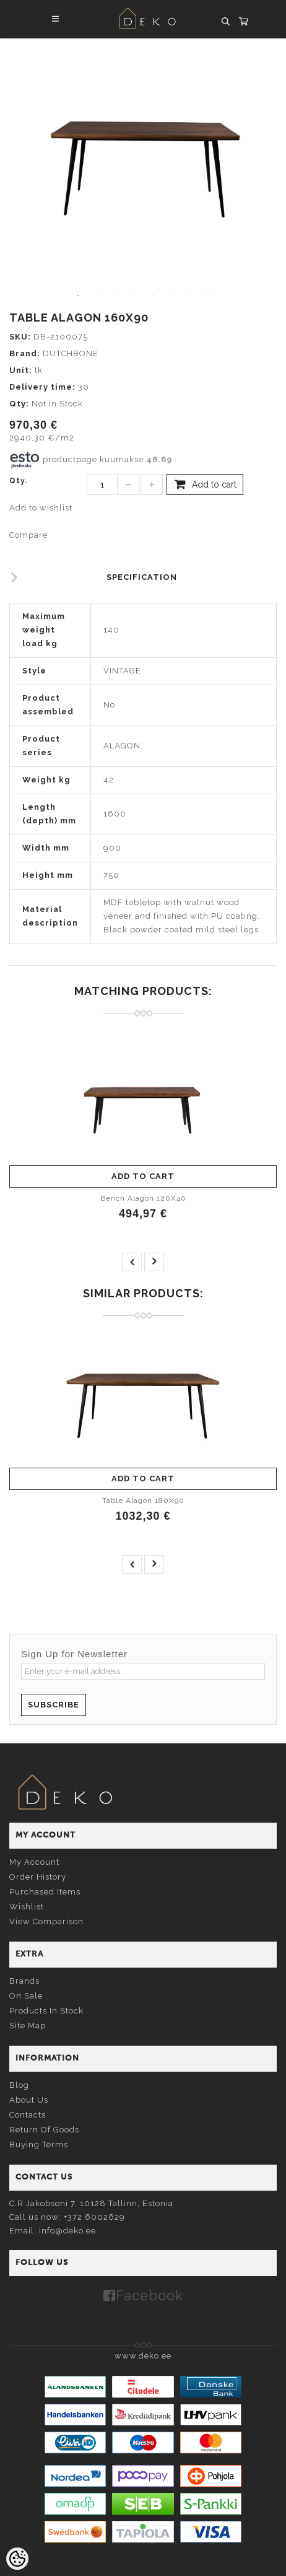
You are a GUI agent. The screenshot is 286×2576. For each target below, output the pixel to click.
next (154, 1262)
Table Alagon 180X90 (143, 1500)
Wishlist (26, 1906)
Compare (28, 535)
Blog (19, 2085)
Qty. (18, 480)
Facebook (149, 2295)
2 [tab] (96, 295)
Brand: (24, 353)
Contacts (27, 2114)
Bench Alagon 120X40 (143, 1198)
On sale (26, 1995)
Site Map (27, 2025)
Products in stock (46, 2010)
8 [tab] (208, 295)
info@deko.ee (67, 2230)
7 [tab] (189, 295)
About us (28, 2100)
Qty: (19, 403)
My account (34, 1862)
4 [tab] (134, 295)
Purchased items (44, 1891)
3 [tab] (115, 295)
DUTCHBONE (70, 353)
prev (132, 1262)
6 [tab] (171, 295)
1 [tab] (78, 295)
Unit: (20, 370)
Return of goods (44, 2129)
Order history (37, 1877)
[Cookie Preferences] (17, 2559)
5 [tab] (152, 295)
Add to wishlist (40, 507)
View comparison (46, 1921)
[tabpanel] (143, 162)
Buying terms (38, 2144)
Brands (24, 1981)
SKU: (20, 336)
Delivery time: (42, 387)
